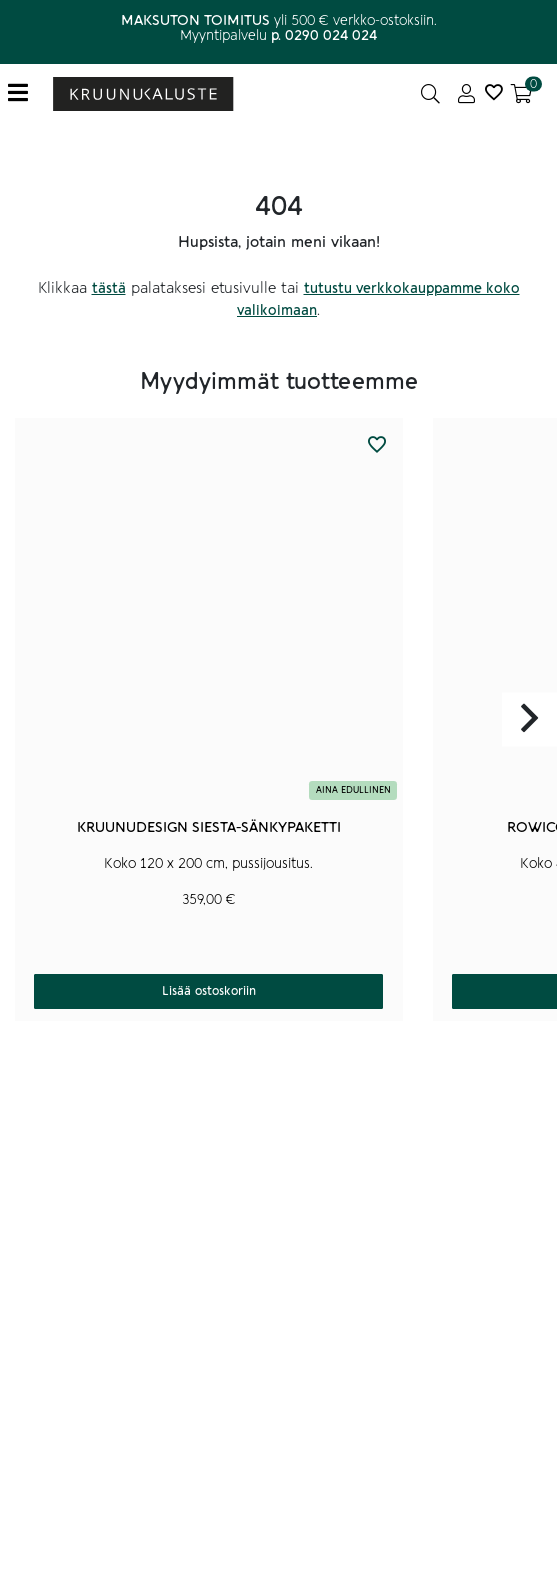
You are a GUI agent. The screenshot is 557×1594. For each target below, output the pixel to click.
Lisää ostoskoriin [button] (209, 991)
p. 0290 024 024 (324, 35)
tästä (109, 288)
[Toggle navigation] (25, 93)
